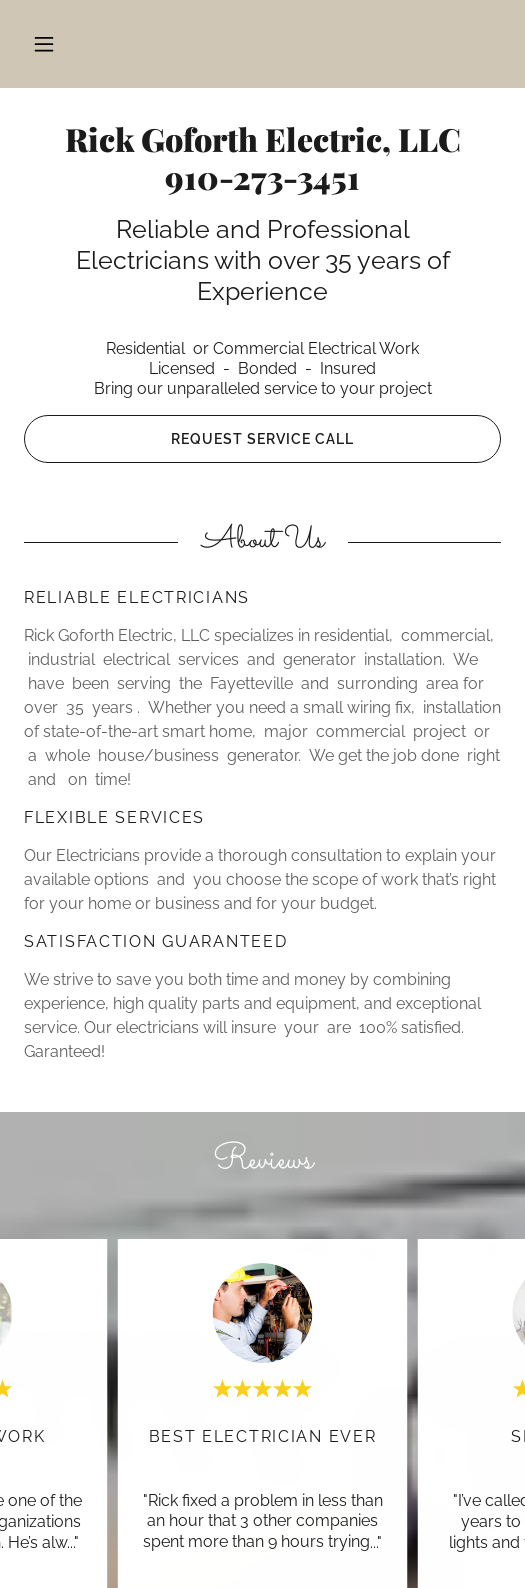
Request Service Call (262, 439)
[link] (263, 163)
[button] (44, 44)
